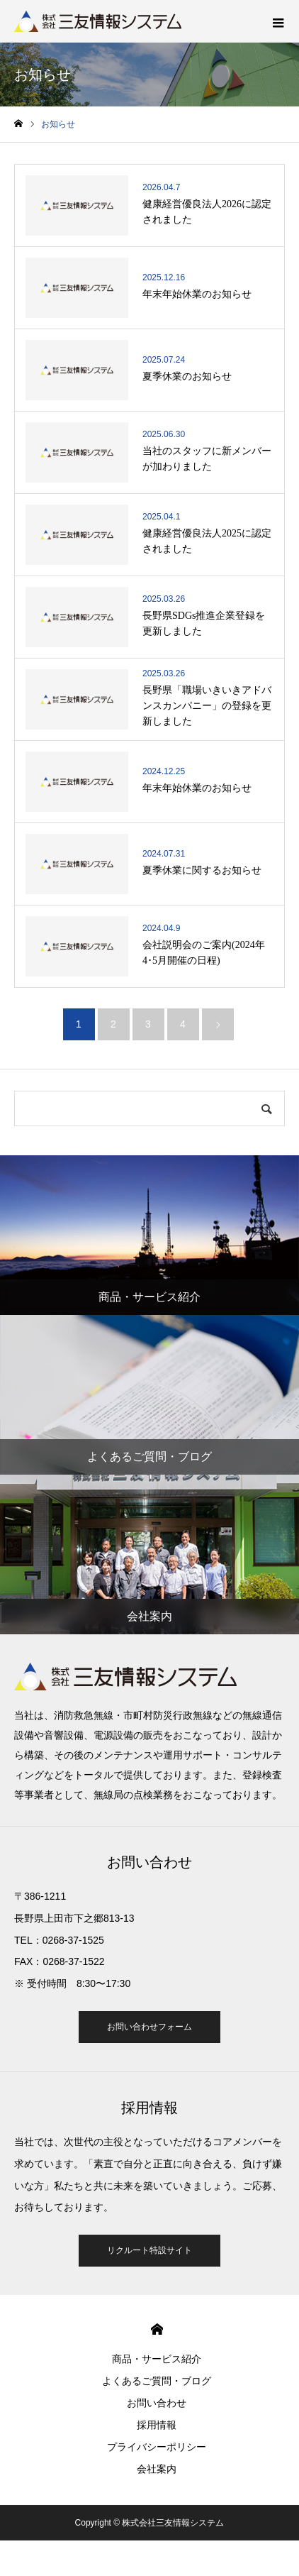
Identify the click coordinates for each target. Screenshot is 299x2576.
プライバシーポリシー (156, 2447)
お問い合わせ (156, 2403)
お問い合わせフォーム (149, 2027)
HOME (157, 2329)
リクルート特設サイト (149, 2250)
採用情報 (156, 2425)
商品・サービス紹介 (156, 2359)
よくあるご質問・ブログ (156, 2381)
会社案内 (156, 2469)
